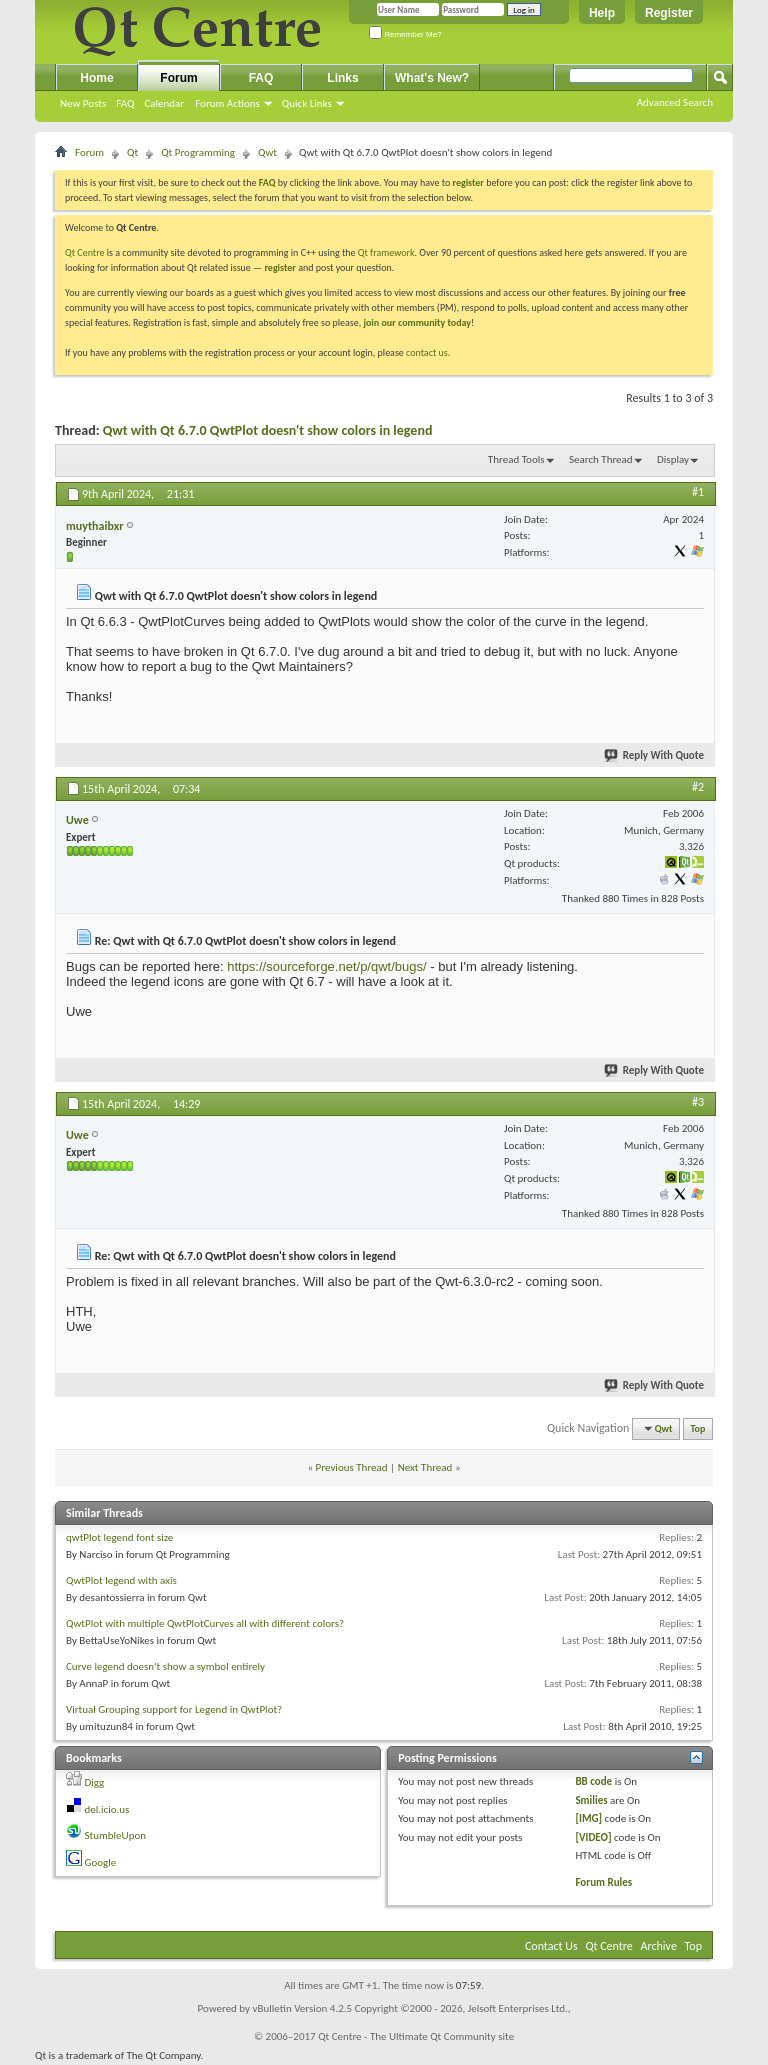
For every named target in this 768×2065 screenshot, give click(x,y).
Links (342, 78)
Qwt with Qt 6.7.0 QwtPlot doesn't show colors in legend (268, 430)
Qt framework (386, 252)
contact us (427, 352)
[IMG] (588, 1818)
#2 (698, 787)
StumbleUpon (116, 1835)
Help (602, 13)
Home (96, 78)
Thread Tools (516, 459)
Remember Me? (405, 34)
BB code (593, 1781)
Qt (132, 152)
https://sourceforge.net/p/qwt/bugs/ (326, 966)
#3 (698, 1102)
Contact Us (551, 1946)
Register (669, 13)
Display (673, 459)
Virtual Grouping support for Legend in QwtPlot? (174, 1709)
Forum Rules (603, 1882)
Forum (178, 78)
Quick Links (307, 103)
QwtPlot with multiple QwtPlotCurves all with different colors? (205, 1623)
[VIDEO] (593, 1837)
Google (101, 1862)
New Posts (83, 103)
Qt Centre (85, 252)
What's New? (432, 78)
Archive (659, 1946)
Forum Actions (227, 103)
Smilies (591, 1800)
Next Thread (425, 1467)
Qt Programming (198, 152)
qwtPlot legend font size (119, 1537)
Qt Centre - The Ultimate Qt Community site (416, 2036)
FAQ (125, 103)
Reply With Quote (655, 755)
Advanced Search (675, 102)
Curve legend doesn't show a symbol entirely (165, 1666)
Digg (95, 1782)
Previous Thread (352, 1467)
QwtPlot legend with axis (121, 1580)
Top (698, 1428)
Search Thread (601, 459)
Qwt (267, 152)
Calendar (164, 103)
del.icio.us (107, 1809)
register (279, 267)
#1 (698, 492)
